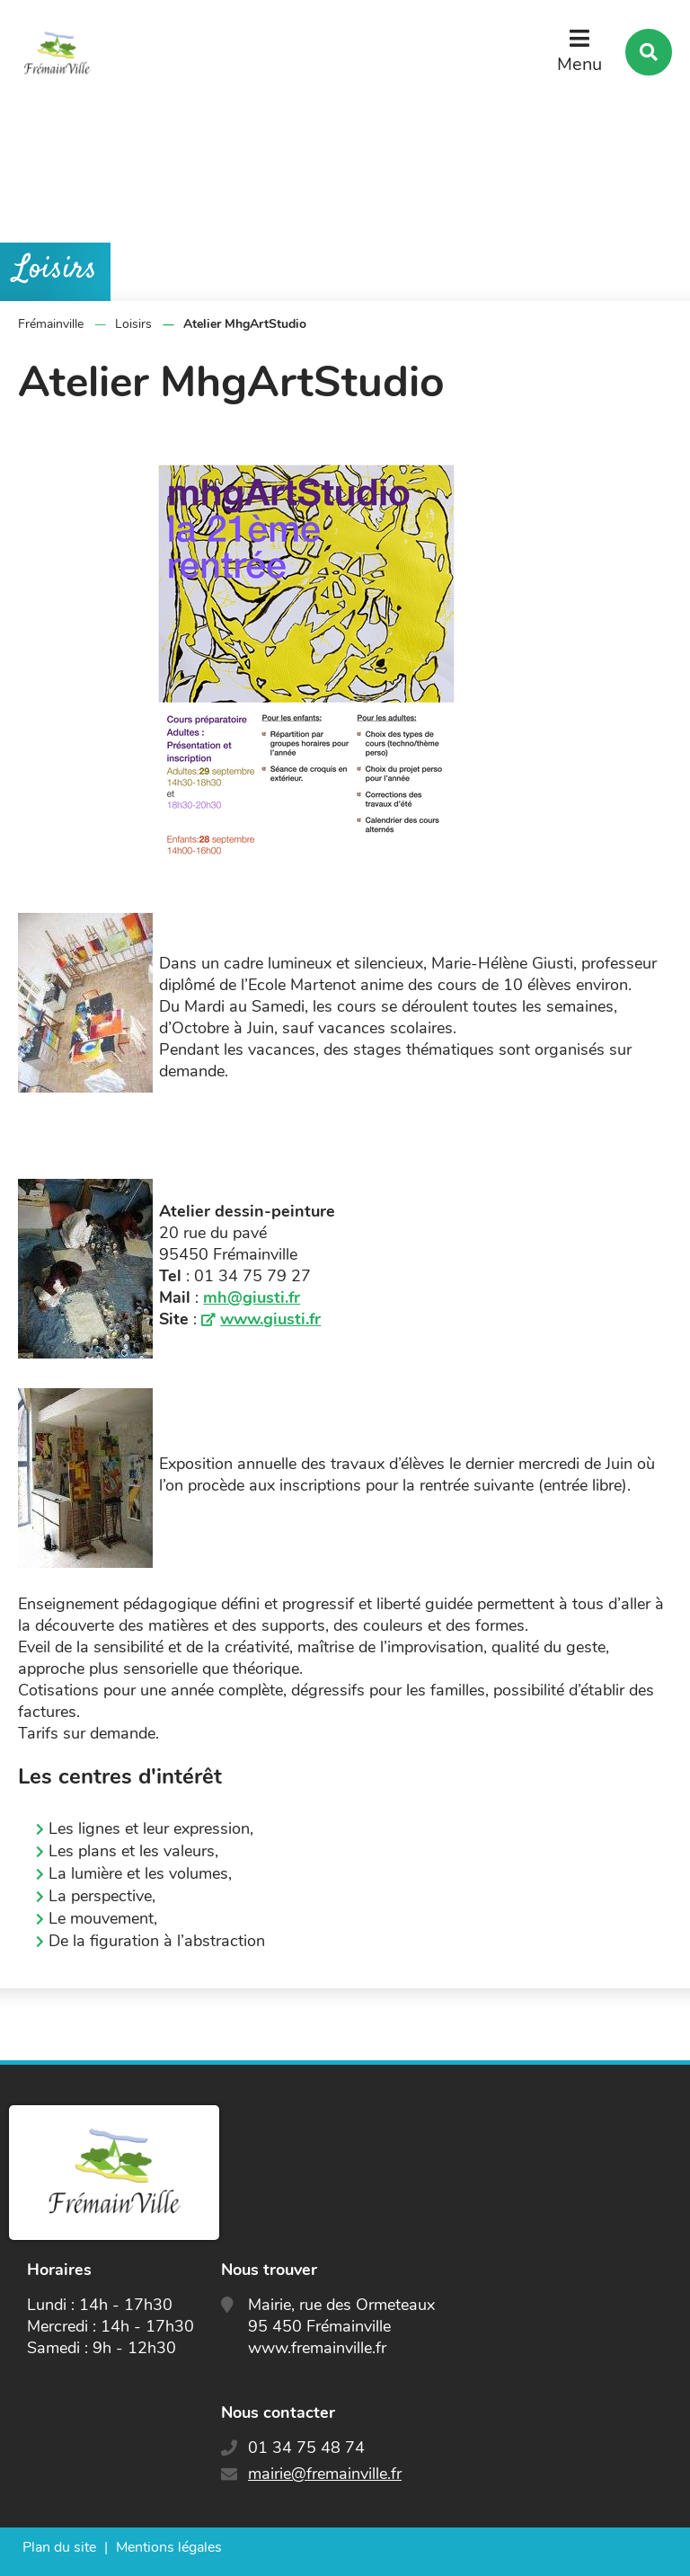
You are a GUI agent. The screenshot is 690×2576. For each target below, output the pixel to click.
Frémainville (51, 323)
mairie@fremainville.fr (325, 2473)
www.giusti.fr (270, 1319)
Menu (579, 64)
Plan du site (59, 2547)
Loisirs (133, 323)
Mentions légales (169, 2547)
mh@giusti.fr (251, 1297)
